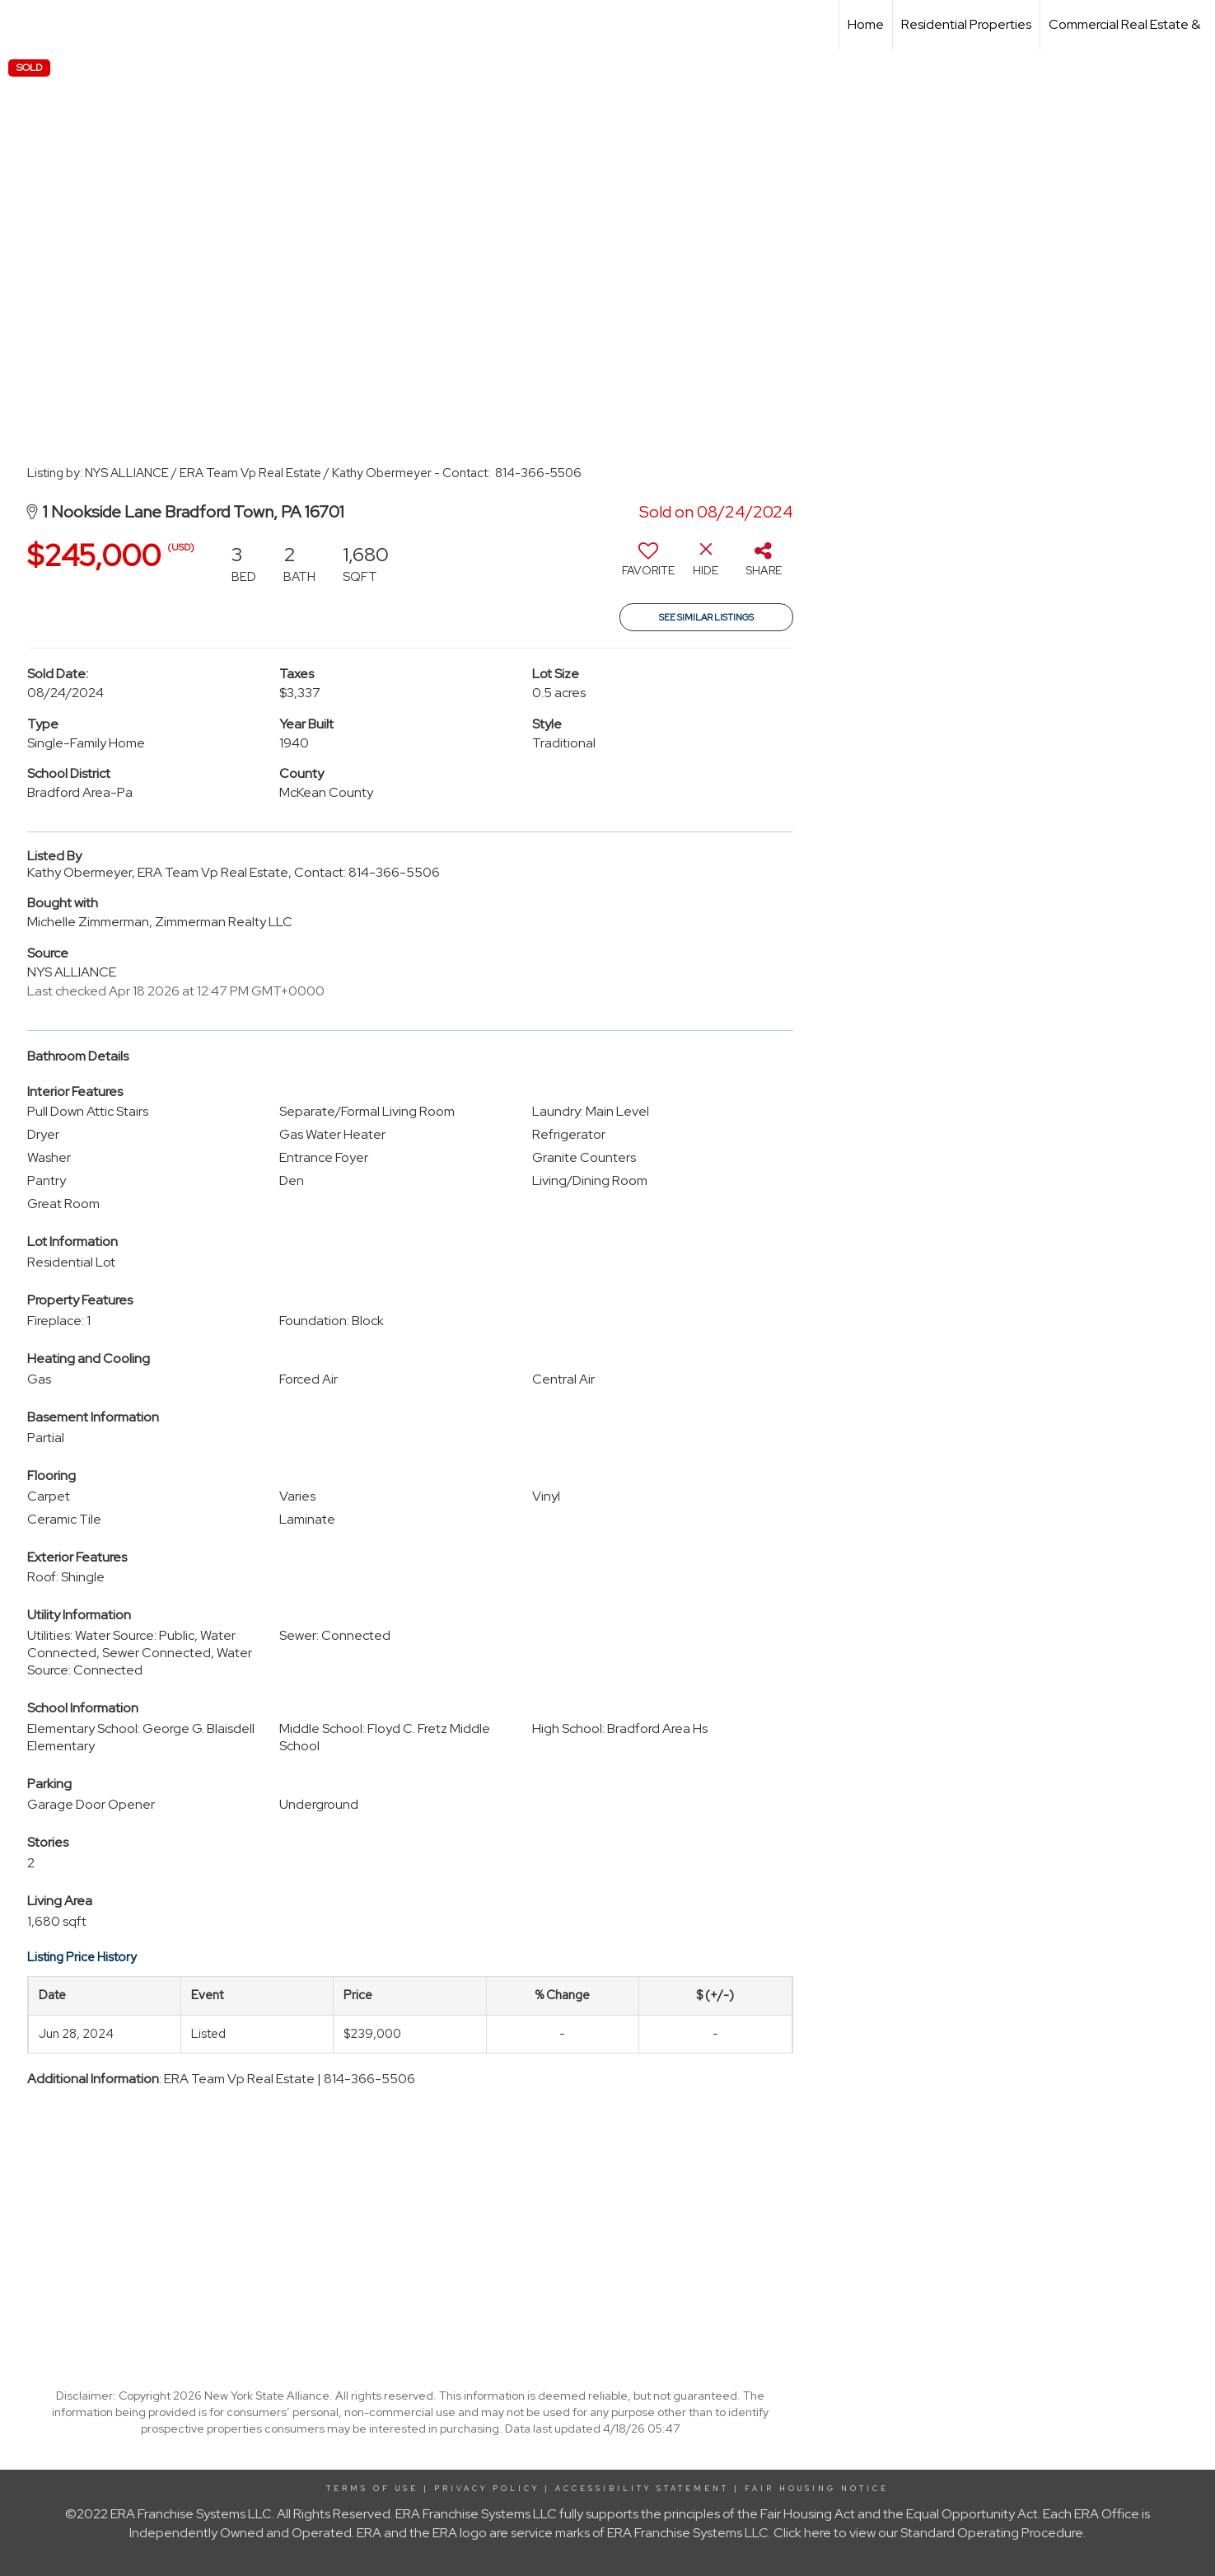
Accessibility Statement (642, 2489)
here (817, 2532)
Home (866, 24)
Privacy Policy (487, 2489)
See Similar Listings (706, 617)
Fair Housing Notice (817, 2489)
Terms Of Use (372, 2489)
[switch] (648, 565)
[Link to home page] (21, 24)
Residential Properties (966, 24)
